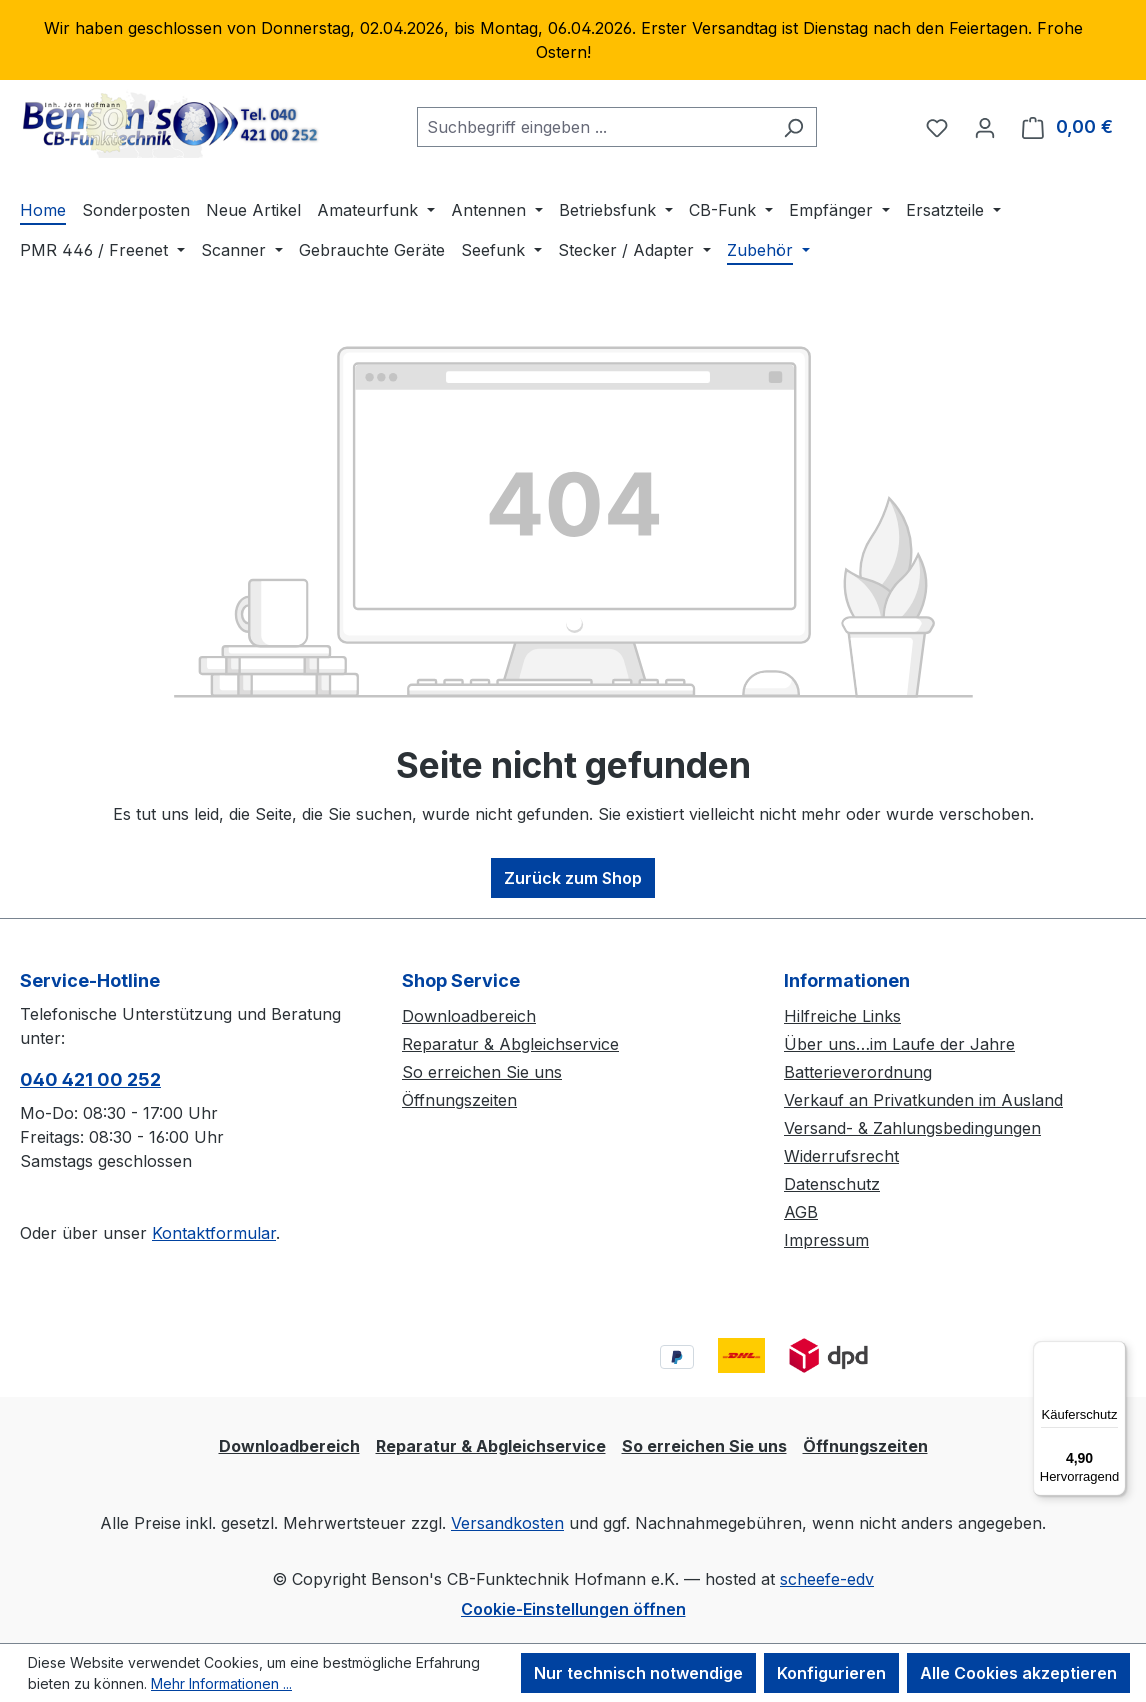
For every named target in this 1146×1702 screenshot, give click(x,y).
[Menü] (1114, 1353)
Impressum (826, 1240)
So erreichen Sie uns (482, 1072)
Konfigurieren (831, 1673)
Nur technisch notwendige (638, 1673)
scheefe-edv (827, 1579)
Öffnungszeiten (459, 1100)
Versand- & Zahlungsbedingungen (912, 1128)
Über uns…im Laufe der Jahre (899, 1044)
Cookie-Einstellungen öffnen (573, 1609)
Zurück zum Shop (573, 878)
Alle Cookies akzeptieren (1018, 1673)
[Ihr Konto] (985, 127)
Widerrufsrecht (841, 1156)
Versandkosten (507, 1523)
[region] (573, 40)
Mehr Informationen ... (221, 1683)
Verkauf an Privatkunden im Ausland (923, 1100)
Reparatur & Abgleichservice (510, 1044)
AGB (801, 1212)
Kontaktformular (214, 1233)
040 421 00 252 (90, 1079)
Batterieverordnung (858, 1072)
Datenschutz (832, 1184)
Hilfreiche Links (842, 1016)
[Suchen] (793, 127)
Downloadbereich (469, 1016)
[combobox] (594, 127)
